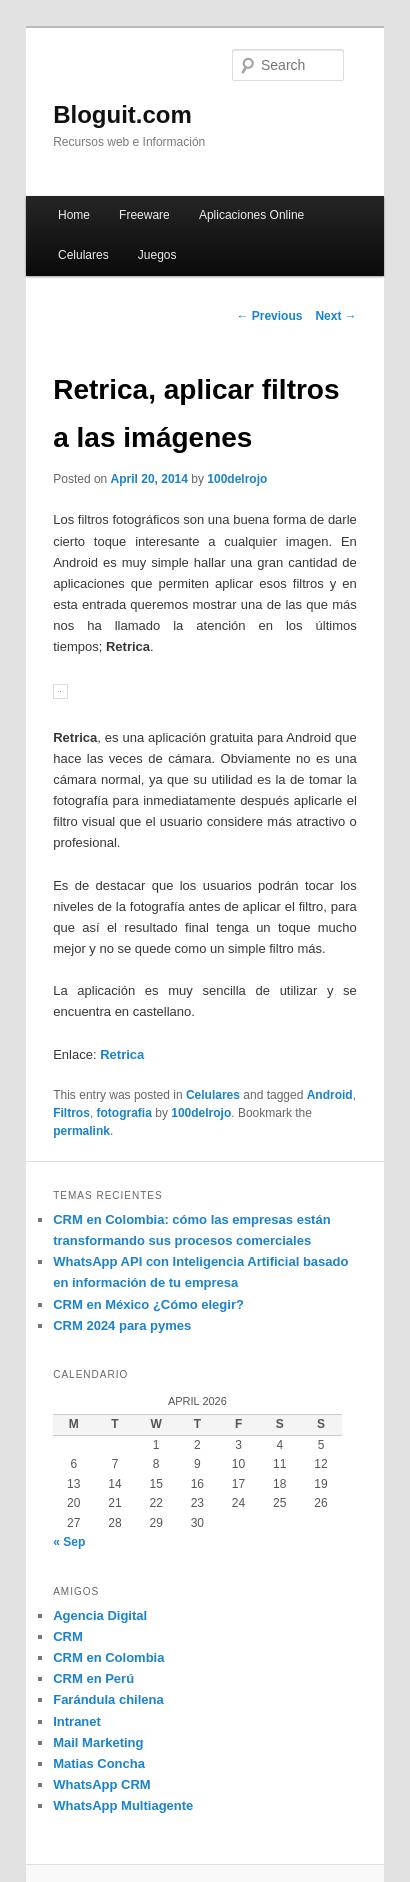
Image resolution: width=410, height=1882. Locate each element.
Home (74, 215)
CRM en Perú (93, 1678)
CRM (68, 1636)
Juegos (157, 255)
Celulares (83, 255)
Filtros (71, 1113)
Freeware (144, 215)
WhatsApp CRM (102, 1784)
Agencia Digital (100, 1615)
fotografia (124, 1113)
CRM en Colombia (108, 1657)
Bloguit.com (122, 114)
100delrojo (237, 479)
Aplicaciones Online (251, 215)
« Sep (69, 1542)
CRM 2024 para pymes (122, 1325)
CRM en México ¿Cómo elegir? (148, 1304)
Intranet (77, 1721)
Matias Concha (99, 1763)
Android (330, 1095)
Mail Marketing (98, 1742)
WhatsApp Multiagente (123, 1805)
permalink (81, 1131)
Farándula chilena (108, 1699)
